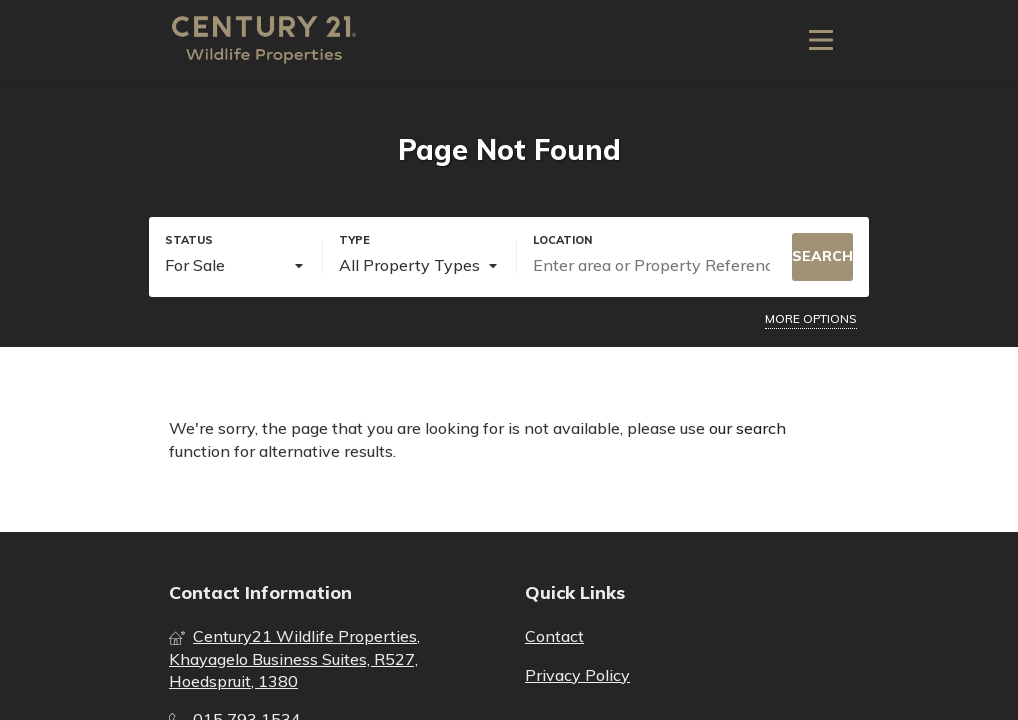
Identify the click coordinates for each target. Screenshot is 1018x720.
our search (747, 428)
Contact (554, 636)
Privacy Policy (577, 675)
